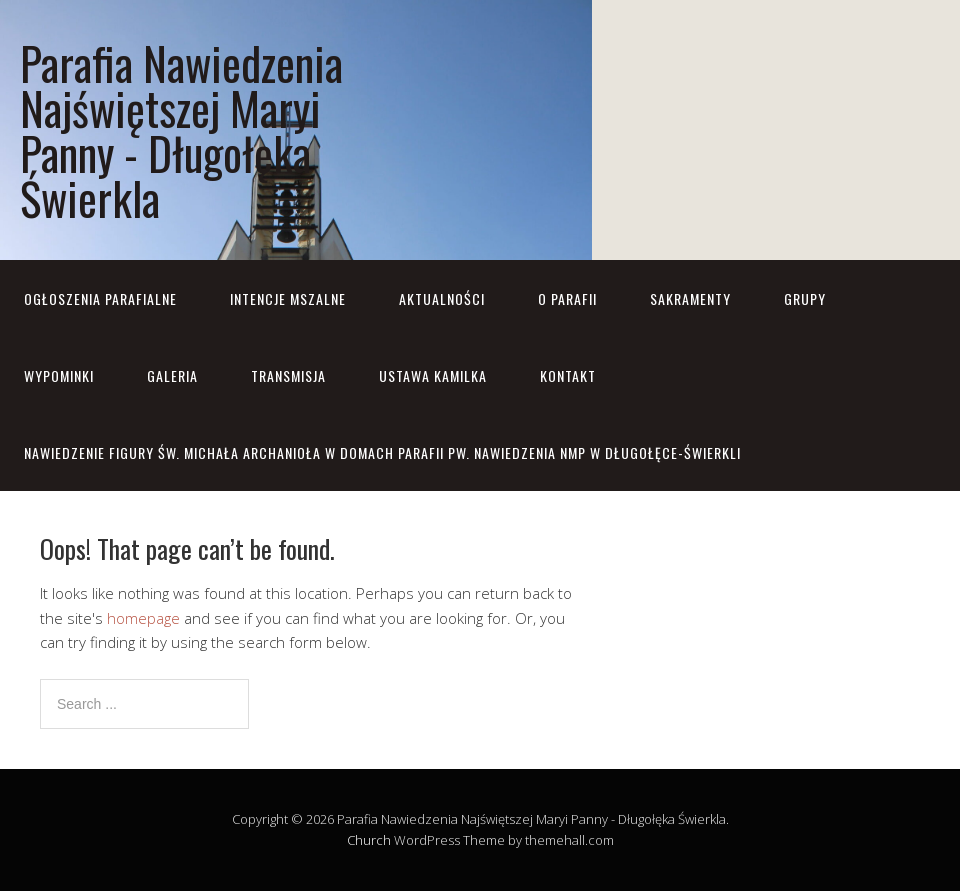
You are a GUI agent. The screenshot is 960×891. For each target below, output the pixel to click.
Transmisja (288, 375)
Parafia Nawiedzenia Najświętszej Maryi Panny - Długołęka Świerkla (181, 130)
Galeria (172, 375)
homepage (143, 618)
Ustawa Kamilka (433, 375)
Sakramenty (690, 298)
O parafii (567, 298)
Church (369, 840)
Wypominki (59, 375)
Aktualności (442, 298)
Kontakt (568, 375)
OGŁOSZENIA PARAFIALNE (100, 298)
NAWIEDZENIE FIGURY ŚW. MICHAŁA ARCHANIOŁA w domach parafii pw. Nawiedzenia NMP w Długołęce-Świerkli (382, 452)
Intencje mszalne (288, 298)
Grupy (805, 298)
